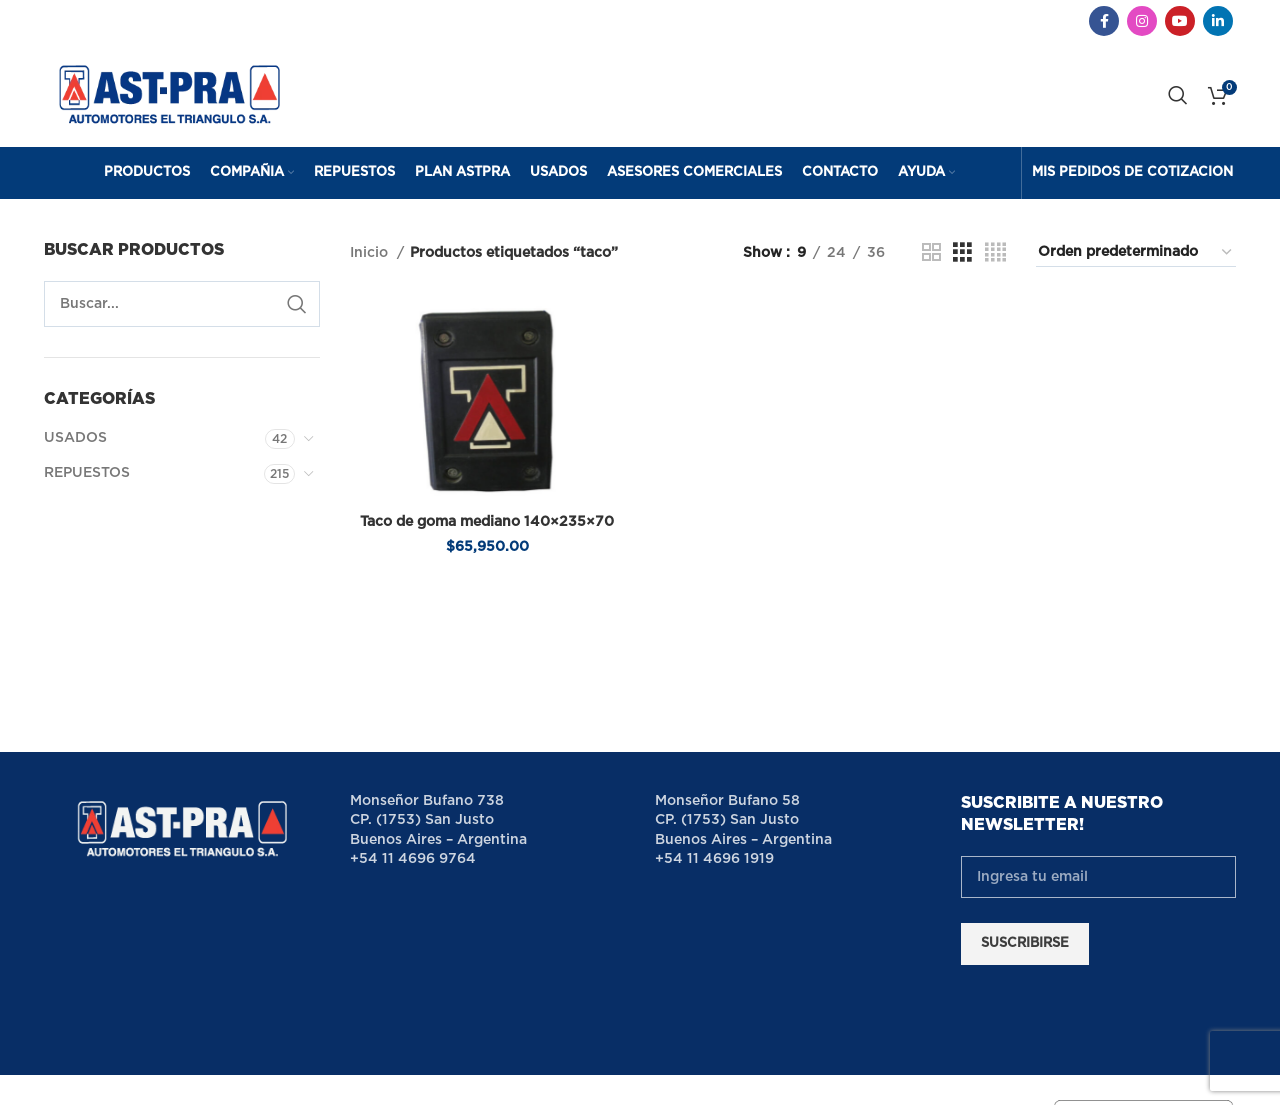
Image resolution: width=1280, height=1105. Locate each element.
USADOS (75, 438)
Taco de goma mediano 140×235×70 (487, 522)
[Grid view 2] (931, 253)
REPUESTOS (87, 473)
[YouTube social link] (1180, 21)
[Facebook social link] (1104, 21)
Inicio (371, 253)
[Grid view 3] (962, 253)
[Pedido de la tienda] (1136, 253)
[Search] (1178, 95)
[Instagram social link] (1142, 21)
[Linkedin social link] (1218, 21)
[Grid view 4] (995, 253)
